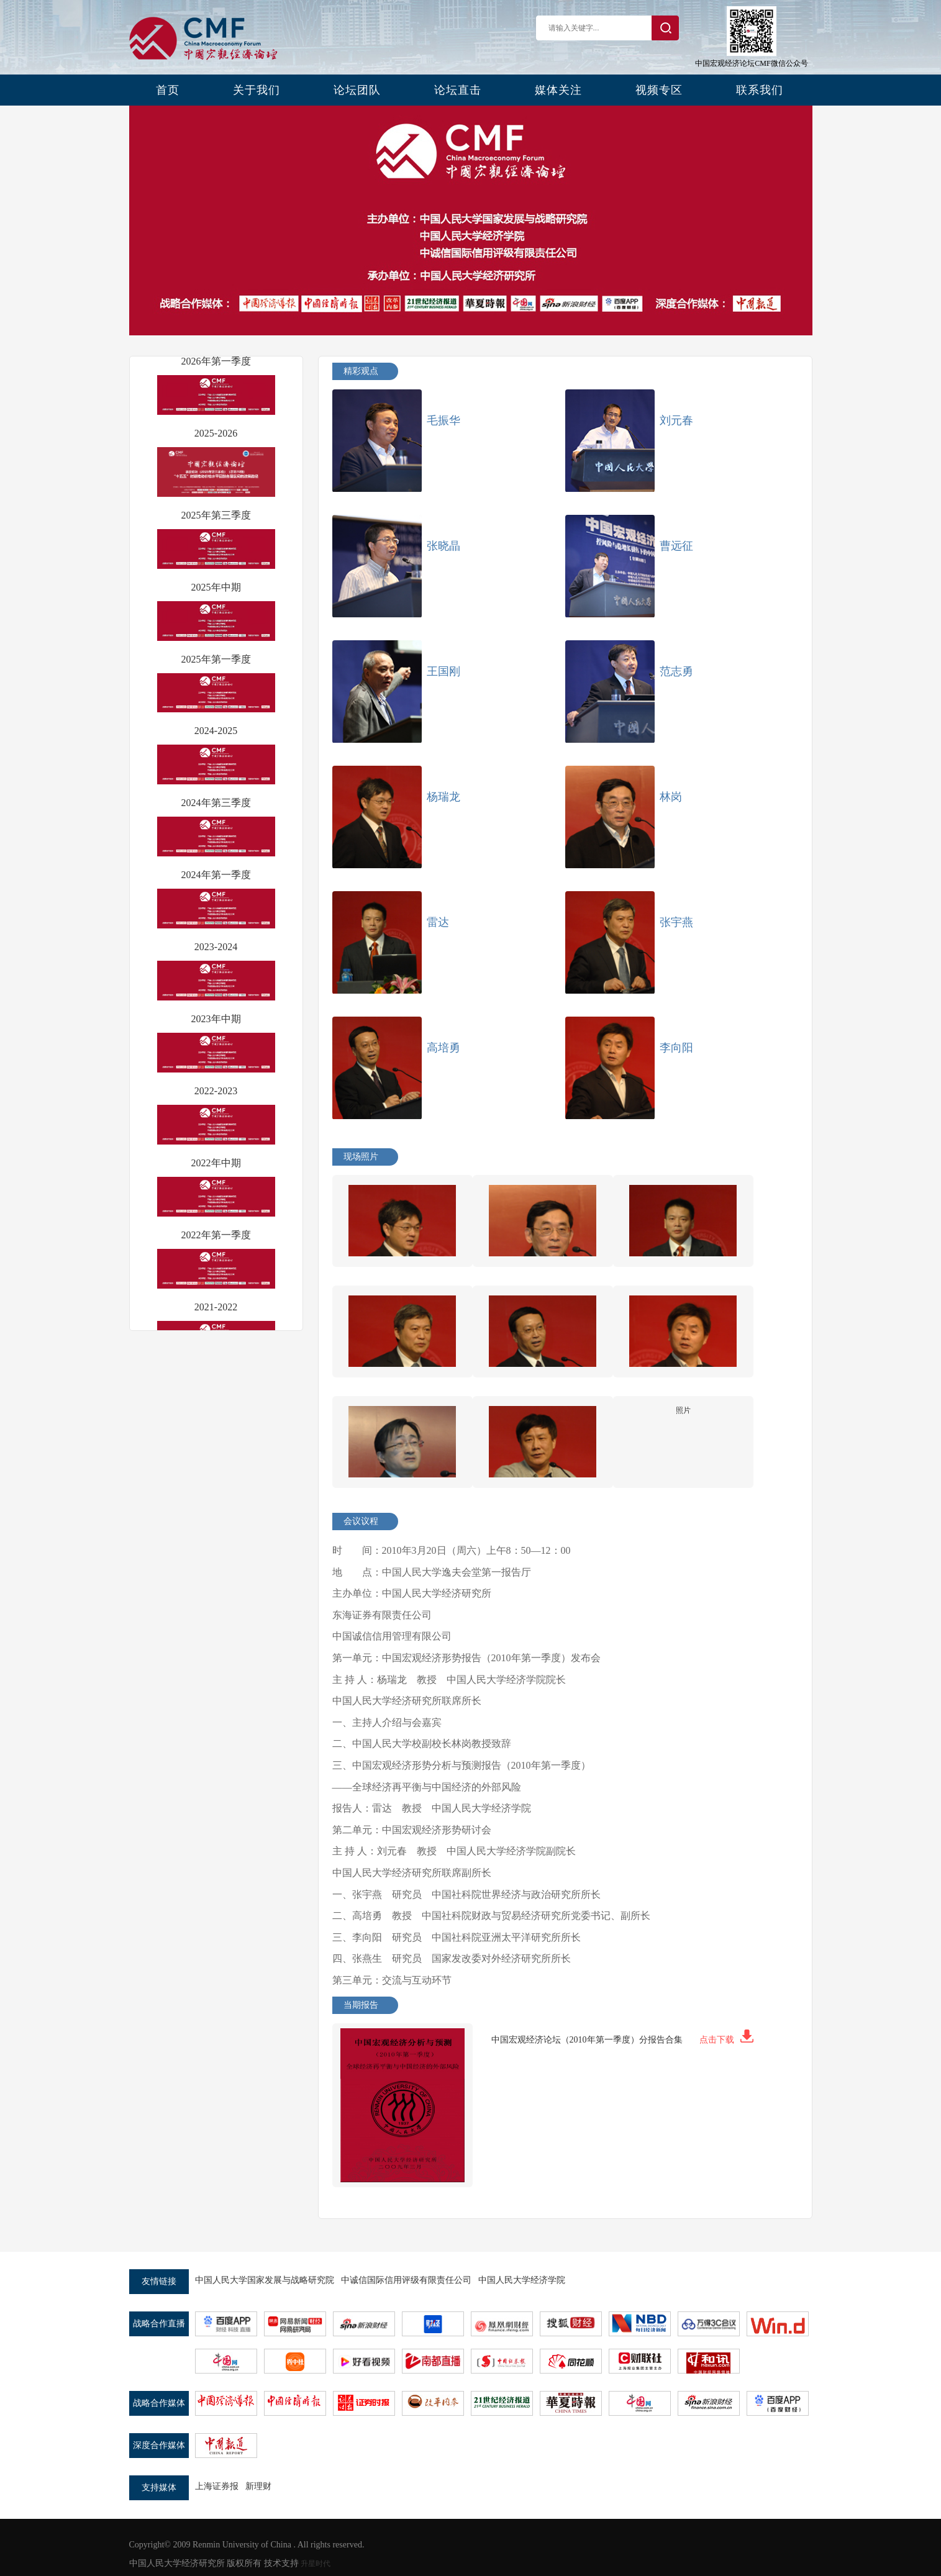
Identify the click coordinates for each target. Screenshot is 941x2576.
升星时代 (315, 2563)
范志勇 (676, 671)
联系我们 (759, 90)
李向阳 (676, 1047)
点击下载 (726, 2039)
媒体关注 (558, 90)
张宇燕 (676, 922)
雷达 (438, 922)
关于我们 (256, 90)
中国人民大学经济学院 (521, 2280)
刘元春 (676, 420)
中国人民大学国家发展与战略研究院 (264, 2280)
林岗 (671, 797)
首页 (168, 90)
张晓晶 (443, 546)
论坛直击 (457, 90)
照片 (683, 1410)
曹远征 (676, 546)
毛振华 (443, 420)
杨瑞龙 (443, 797)
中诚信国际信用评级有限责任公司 (406, 2280)
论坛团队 (357, 90)
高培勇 (443, 1047)
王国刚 (443, 671)
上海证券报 (217, 2486)
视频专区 (659, 90)
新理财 (258, 2486)
